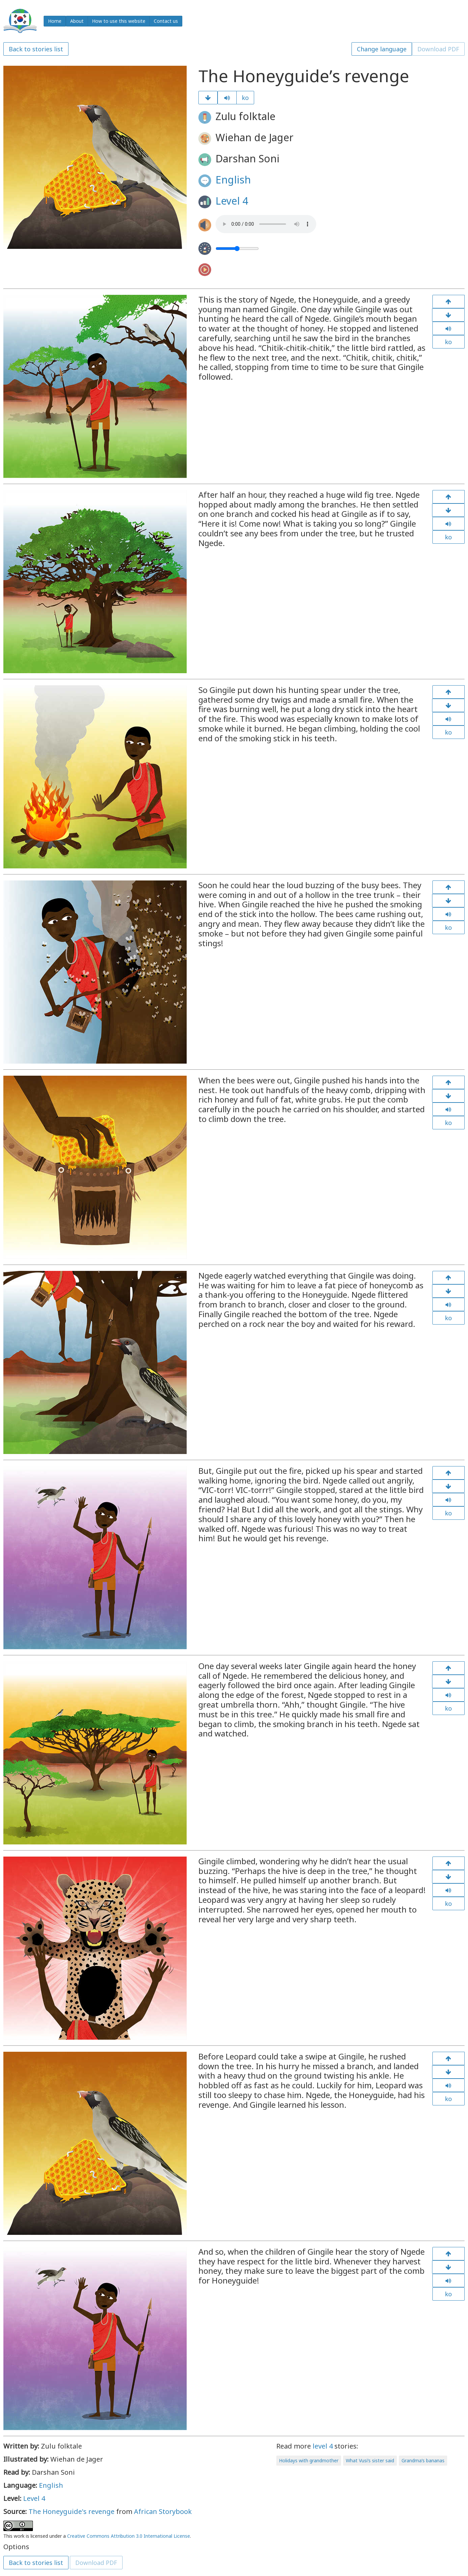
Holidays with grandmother (308, 2460)
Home (54, 21)
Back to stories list (36, 49)
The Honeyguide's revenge (71, 2511)
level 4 (323, 2446)
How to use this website (118, 21)
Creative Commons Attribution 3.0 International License (128, 2536)
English (233, 179)
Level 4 (232, 201)
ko (245, 98)
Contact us (166, 21)
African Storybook (163, 2511)
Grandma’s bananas (423, 2460)
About (77, 21)
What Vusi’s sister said (370, 2460)
